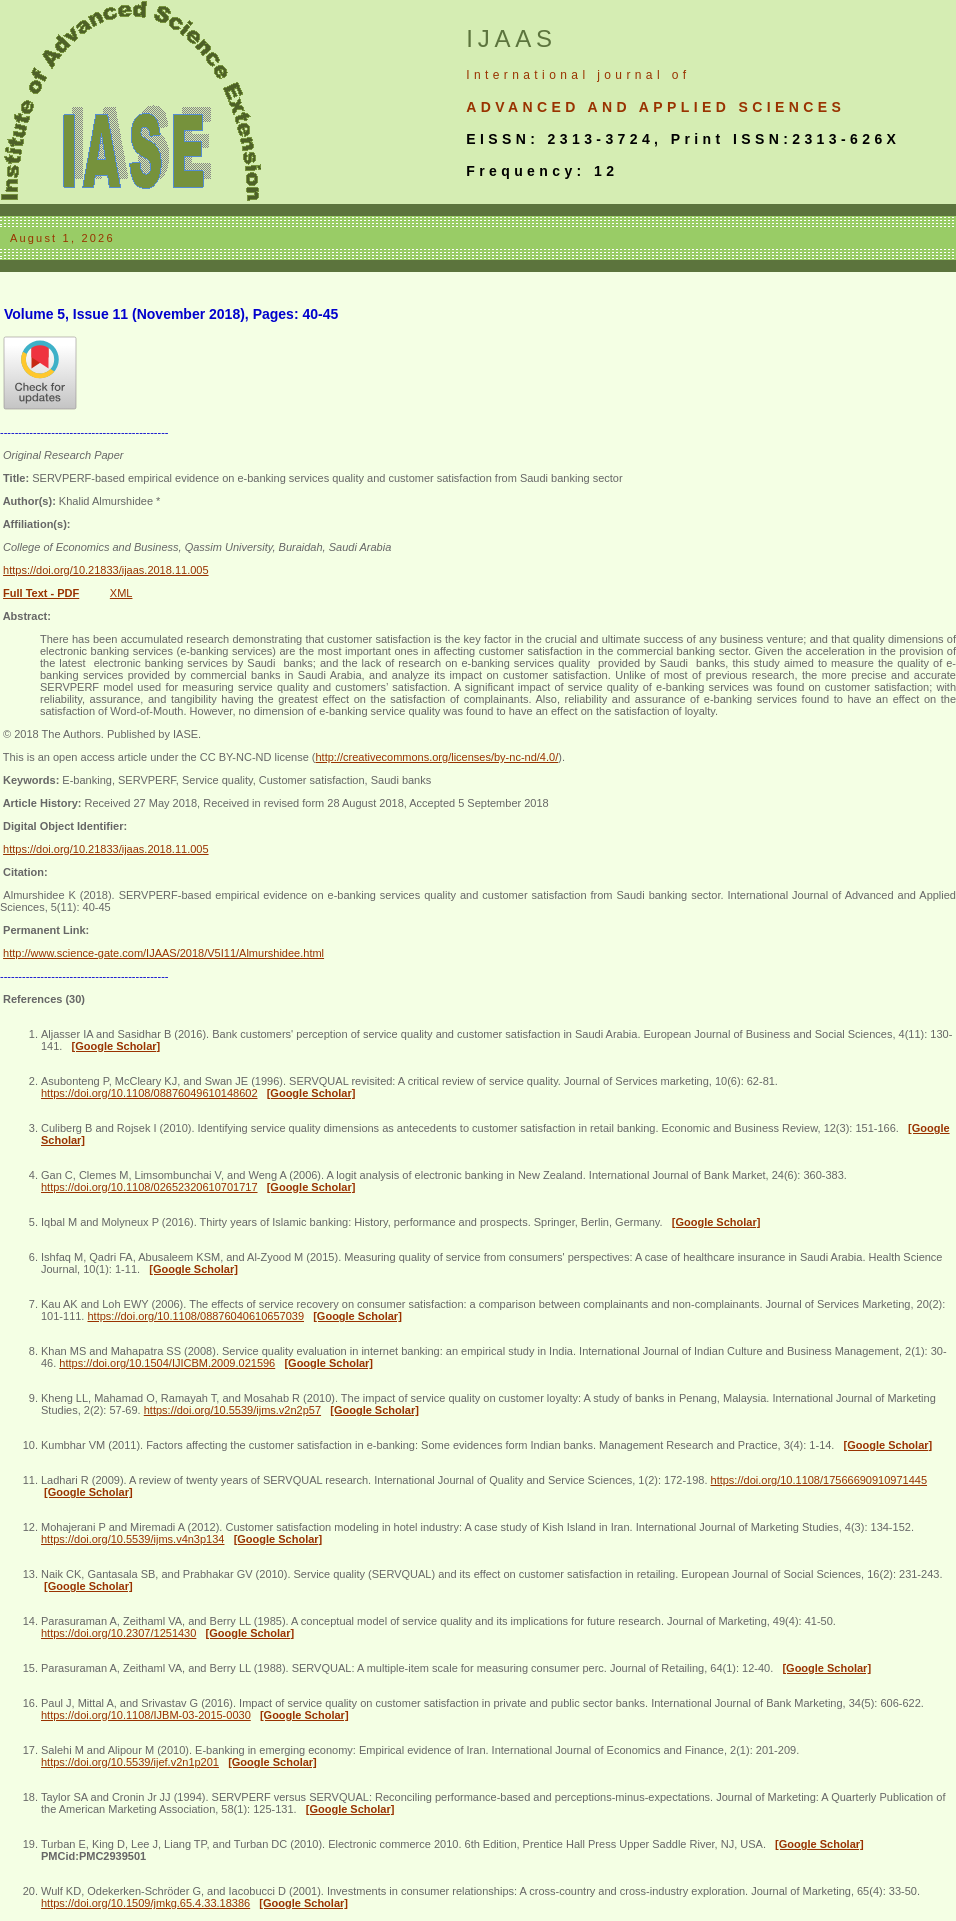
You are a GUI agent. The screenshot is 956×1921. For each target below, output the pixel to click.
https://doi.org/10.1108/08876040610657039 (195, 1316)
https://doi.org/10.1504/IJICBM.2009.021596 (167, 1363)
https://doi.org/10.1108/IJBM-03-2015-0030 (146, 1715)
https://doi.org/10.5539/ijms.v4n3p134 (132, 1539)
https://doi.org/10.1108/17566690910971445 (819, 1480)
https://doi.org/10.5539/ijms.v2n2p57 (232, 1410)
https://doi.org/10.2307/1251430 (118, 1633)
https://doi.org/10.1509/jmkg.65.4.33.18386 (145, 1903)
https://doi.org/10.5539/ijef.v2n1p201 (130, 1762)
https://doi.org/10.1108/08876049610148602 (149, 1093)
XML (121, 593)
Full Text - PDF (41, 593)
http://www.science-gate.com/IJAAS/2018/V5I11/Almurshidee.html (163, 953)
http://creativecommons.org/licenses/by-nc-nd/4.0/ (436, 757)
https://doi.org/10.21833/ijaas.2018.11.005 (106, 570)
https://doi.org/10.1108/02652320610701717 (149, 1187)
